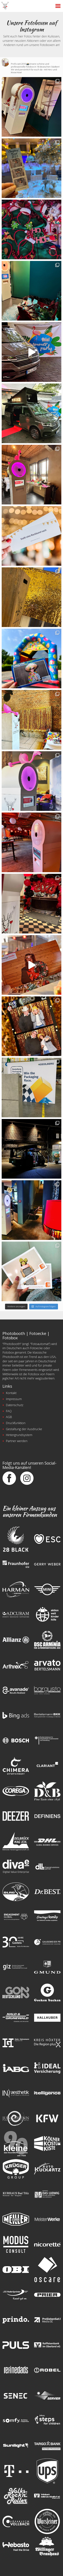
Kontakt (11, 1393)
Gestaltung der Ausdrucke (24, 1429)
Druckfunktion (15, 1423)
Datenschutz (14, 1405)
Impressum (14, 1399)
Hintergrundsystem (19, 1435)
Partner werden (16, 1441)
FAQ (9, 1411)
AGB (9, 1417)
